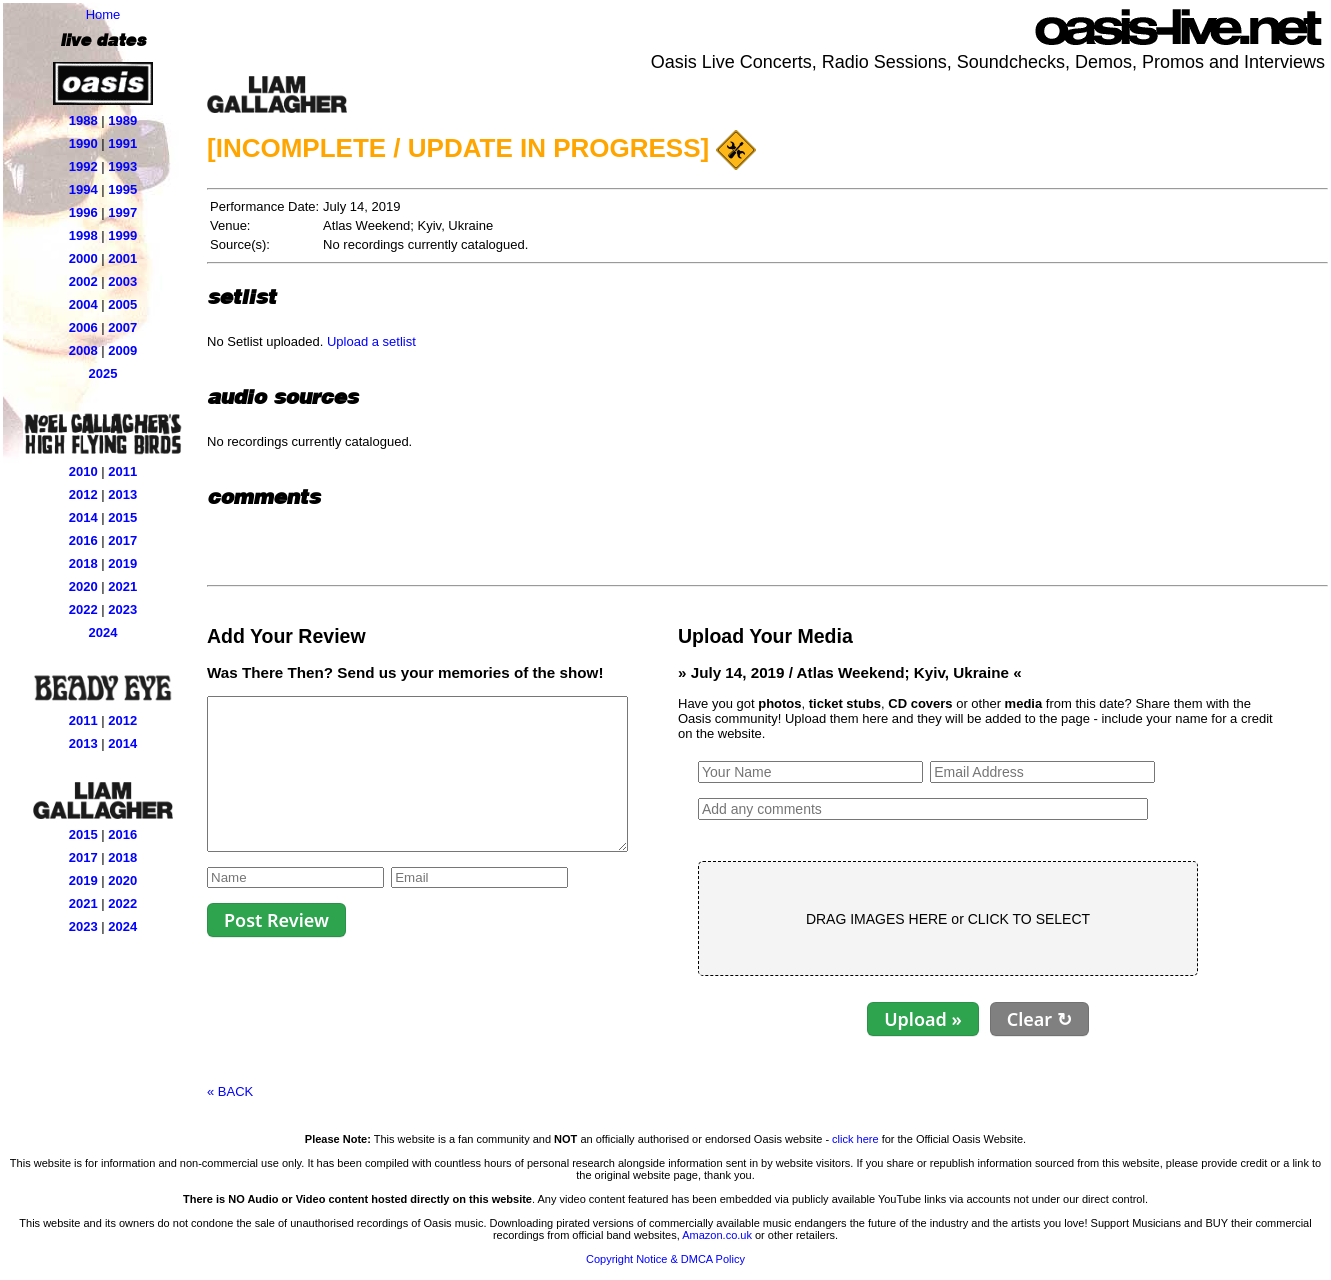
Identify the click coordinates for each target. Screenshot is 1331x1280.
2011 (122, 471)
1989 (122, 120)
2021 (122, 586)
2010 (83, 471)
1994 (83, 189)
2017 (122, 540)
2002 (83, 281)
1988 (83, 120)
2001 (122, 258)
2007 (122, 327)
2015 (122, 517)
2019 (122, 563)
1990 (83, 143)
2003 (122, 281)
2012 (83, 494)
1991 (122, 143)
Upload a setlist (371, 341)
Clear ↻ (1089, 1019)
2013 (122, 494)
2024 (103, 632)
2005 (122, 304)
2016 (83, 540)
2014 (83, 517)
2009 (122, 350)
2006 (83, 327)
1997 (122, 212)
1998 (83, 235)
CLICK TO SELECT (1079, 919)
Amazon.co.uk (717, 1235)
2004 (83, 304)
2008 (83, 350)
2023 (122, 609)
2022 (83, 609)
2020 (83, 586)
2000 (83, 258)
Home (103, 14)
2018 (83, 563)
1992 (83, 166)
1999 (122, 235)
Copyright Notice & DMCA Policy (665, 1259)
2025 (103, 373)
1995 (122, 189)
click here (855, 1139)
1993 (122, 166)
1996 (83, 212)
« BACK (230, 1091)
